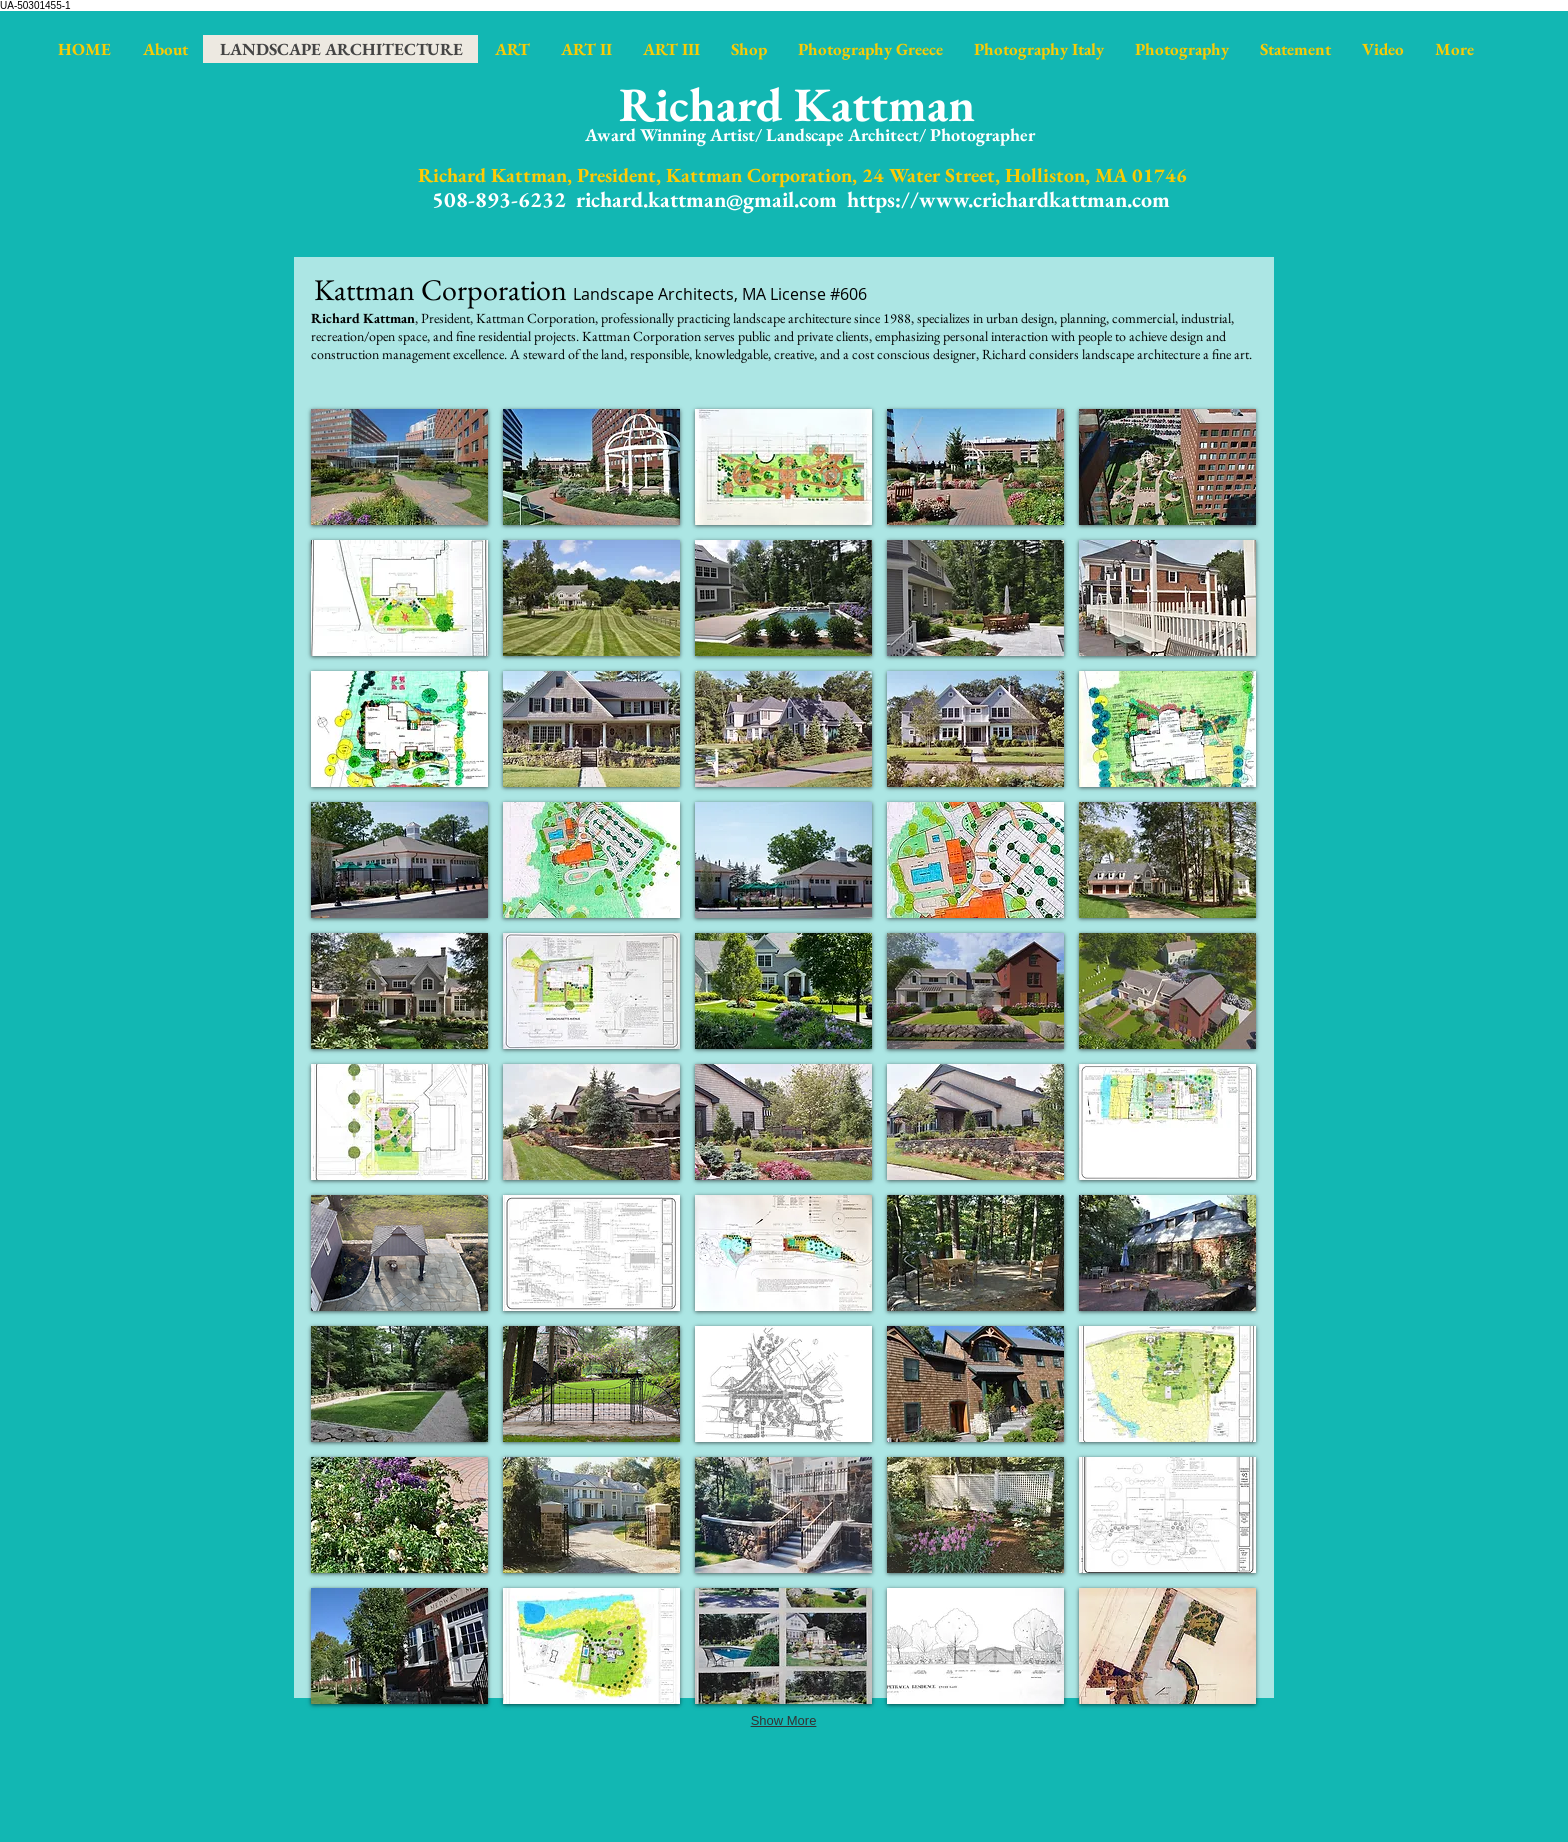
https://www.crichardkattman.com (1008, 199)
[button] (399, 467)
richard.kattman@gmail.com (706, 199)
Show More (784, 1720)
